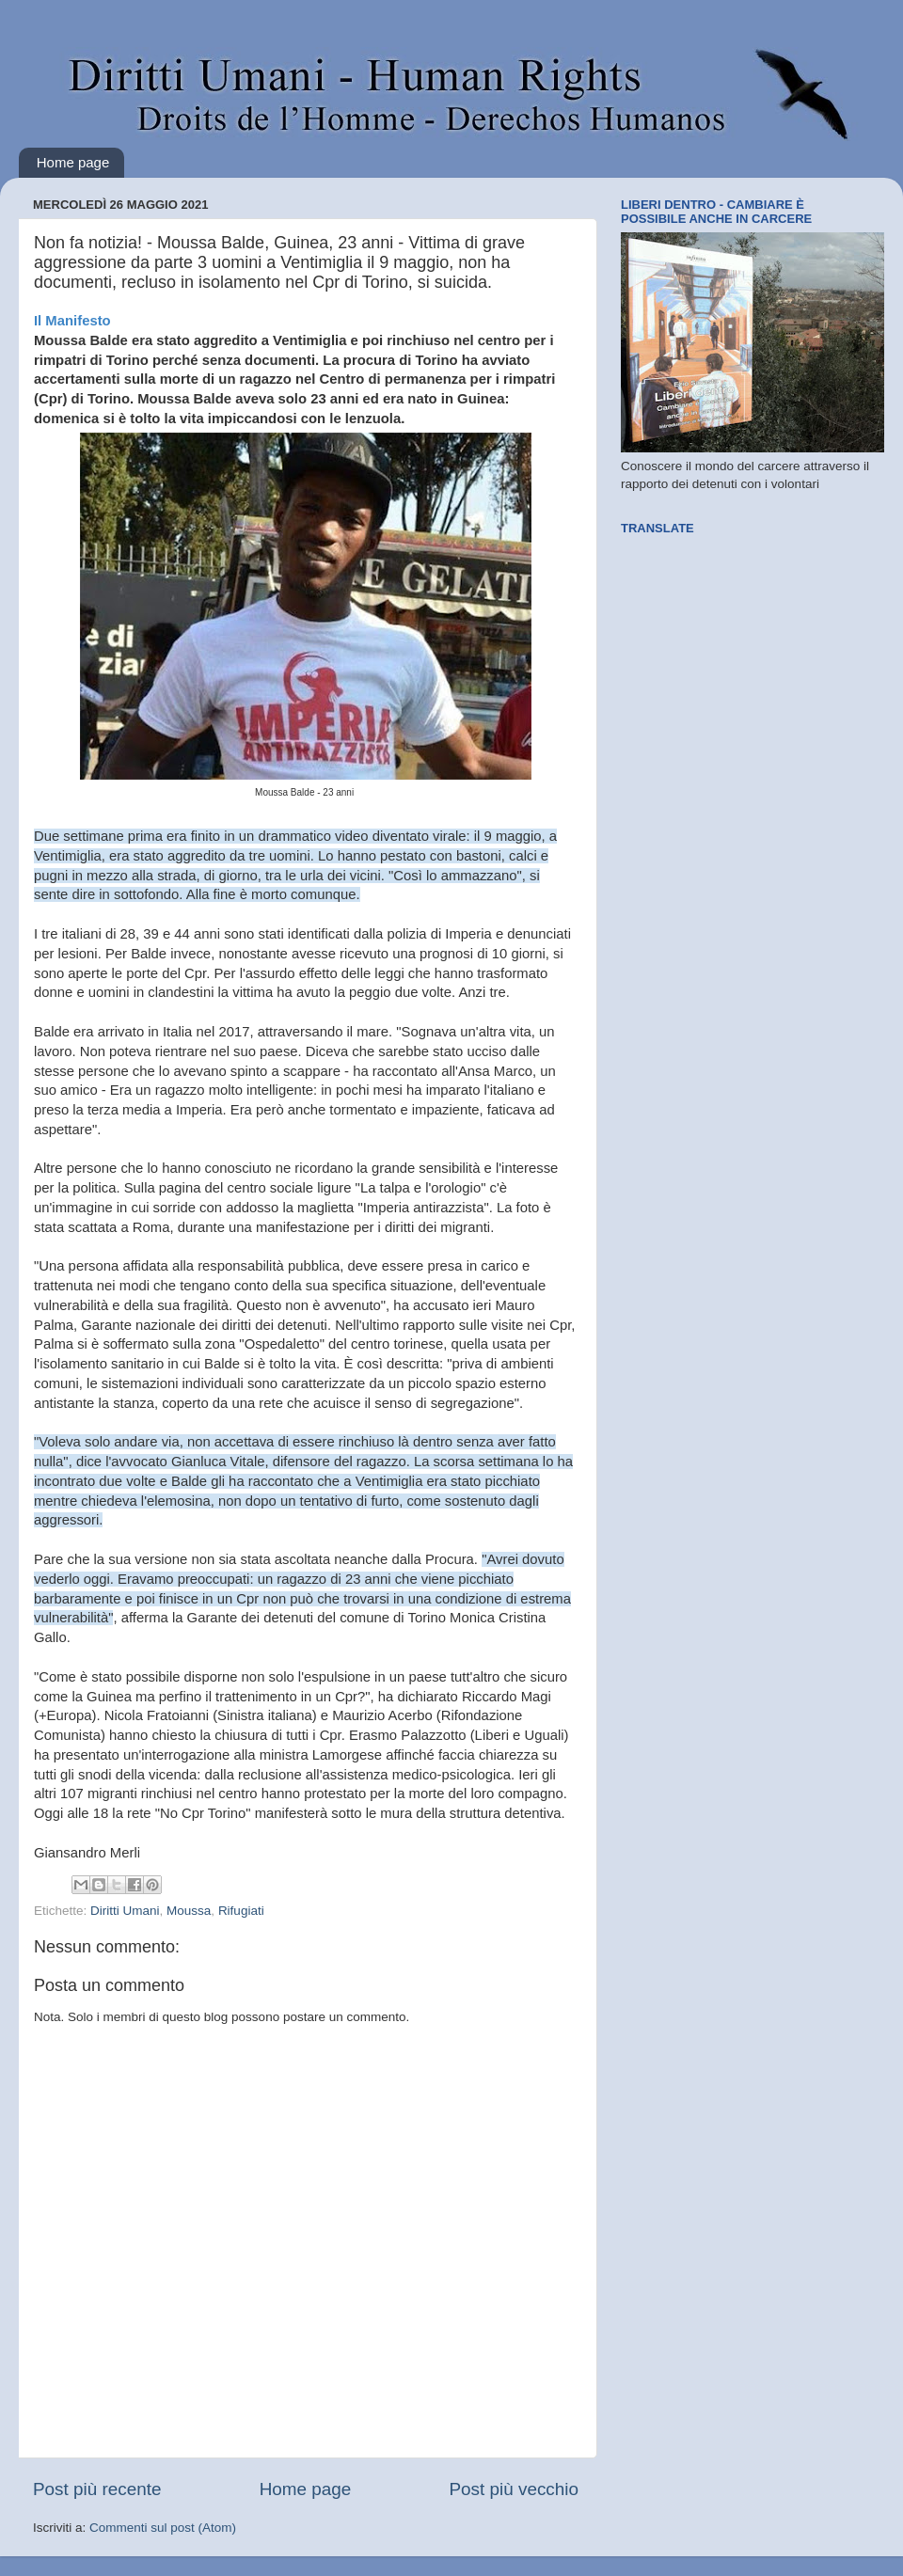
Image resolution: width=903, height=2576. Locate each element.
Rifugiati (241, 1911)
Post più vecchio (513, 2489)
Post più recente (97, 2489)
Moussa (188, 1911)
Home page (73, 162)
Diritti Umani (125, 1911)
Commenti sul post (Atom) (162, 2528)
